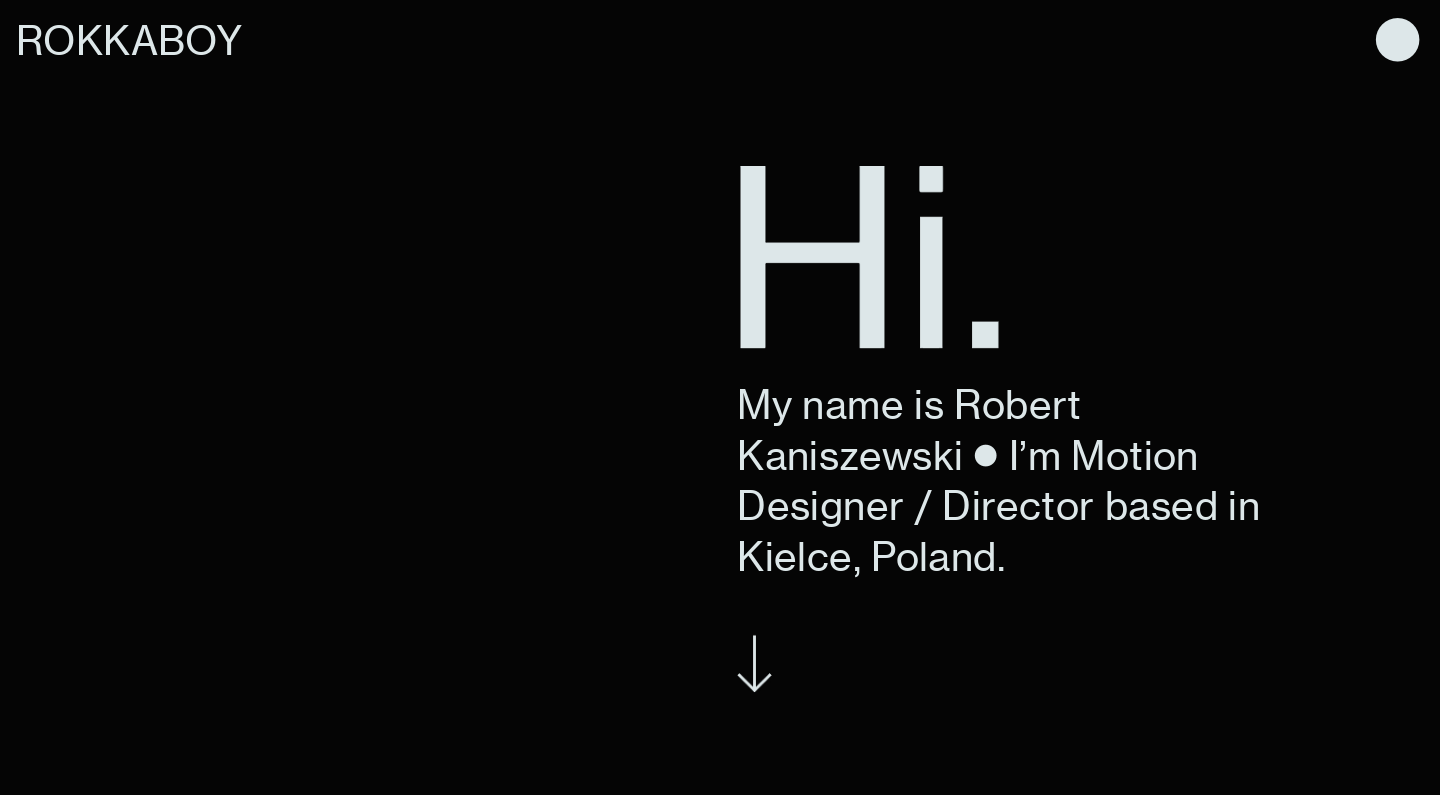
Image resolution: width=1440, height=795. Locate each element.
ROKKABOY (129, 41)
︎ (1397, 41)
